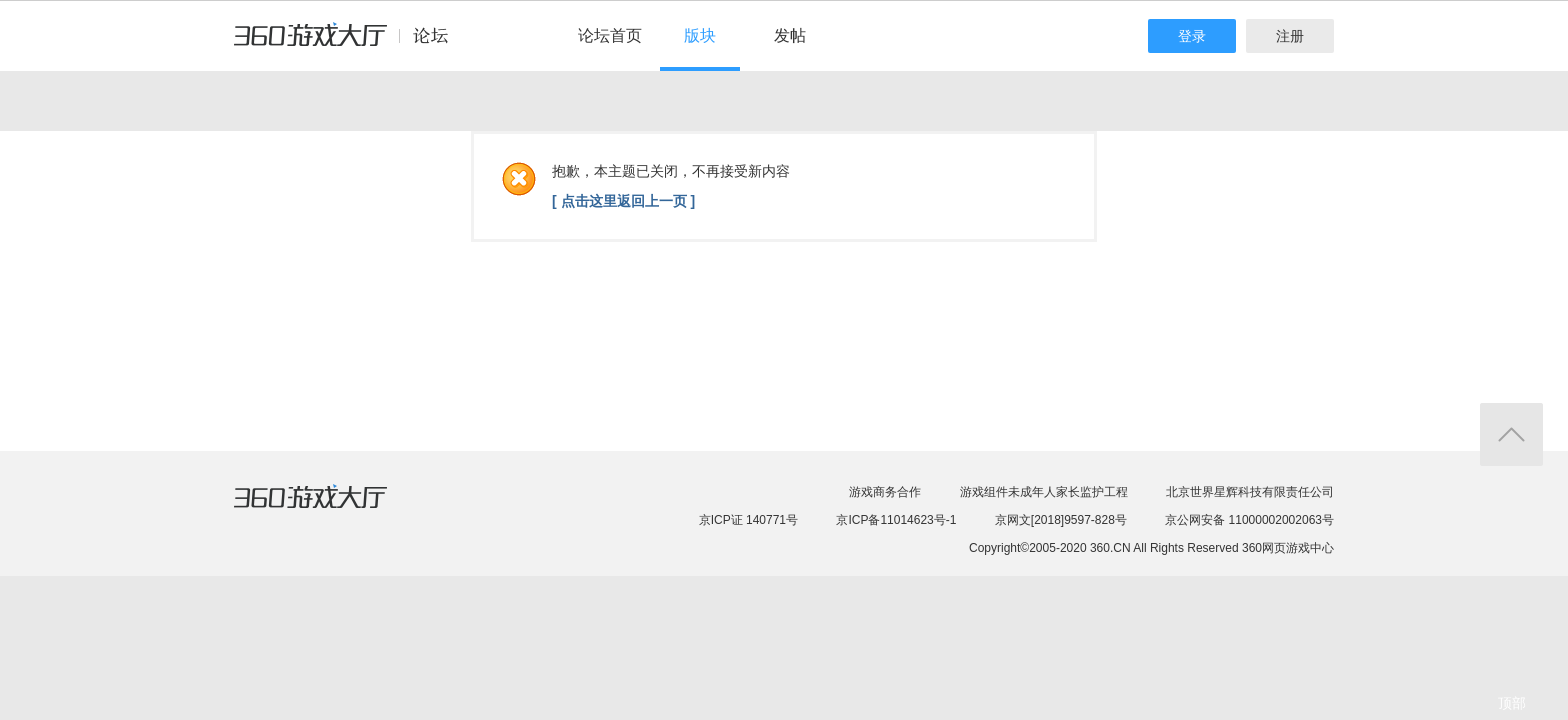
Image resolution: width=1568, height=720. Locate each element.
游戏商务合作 (885, 492)
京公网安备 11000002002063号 (1249, 520)
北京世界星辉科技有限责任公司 (1250, 492)
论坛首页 (610, 35)
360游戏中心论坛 (349, 44)
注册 (1290, 36)
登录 (1192, 36)
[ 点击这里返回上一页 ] (623, 201)
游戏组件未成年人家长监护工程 (1044, 492)
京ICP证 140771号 (748, 520)
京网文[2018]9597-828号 (1061, 520)
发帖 (790, 35)
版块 (700, 35)
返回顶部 (1511, 434)
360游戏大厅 (331, 509)
